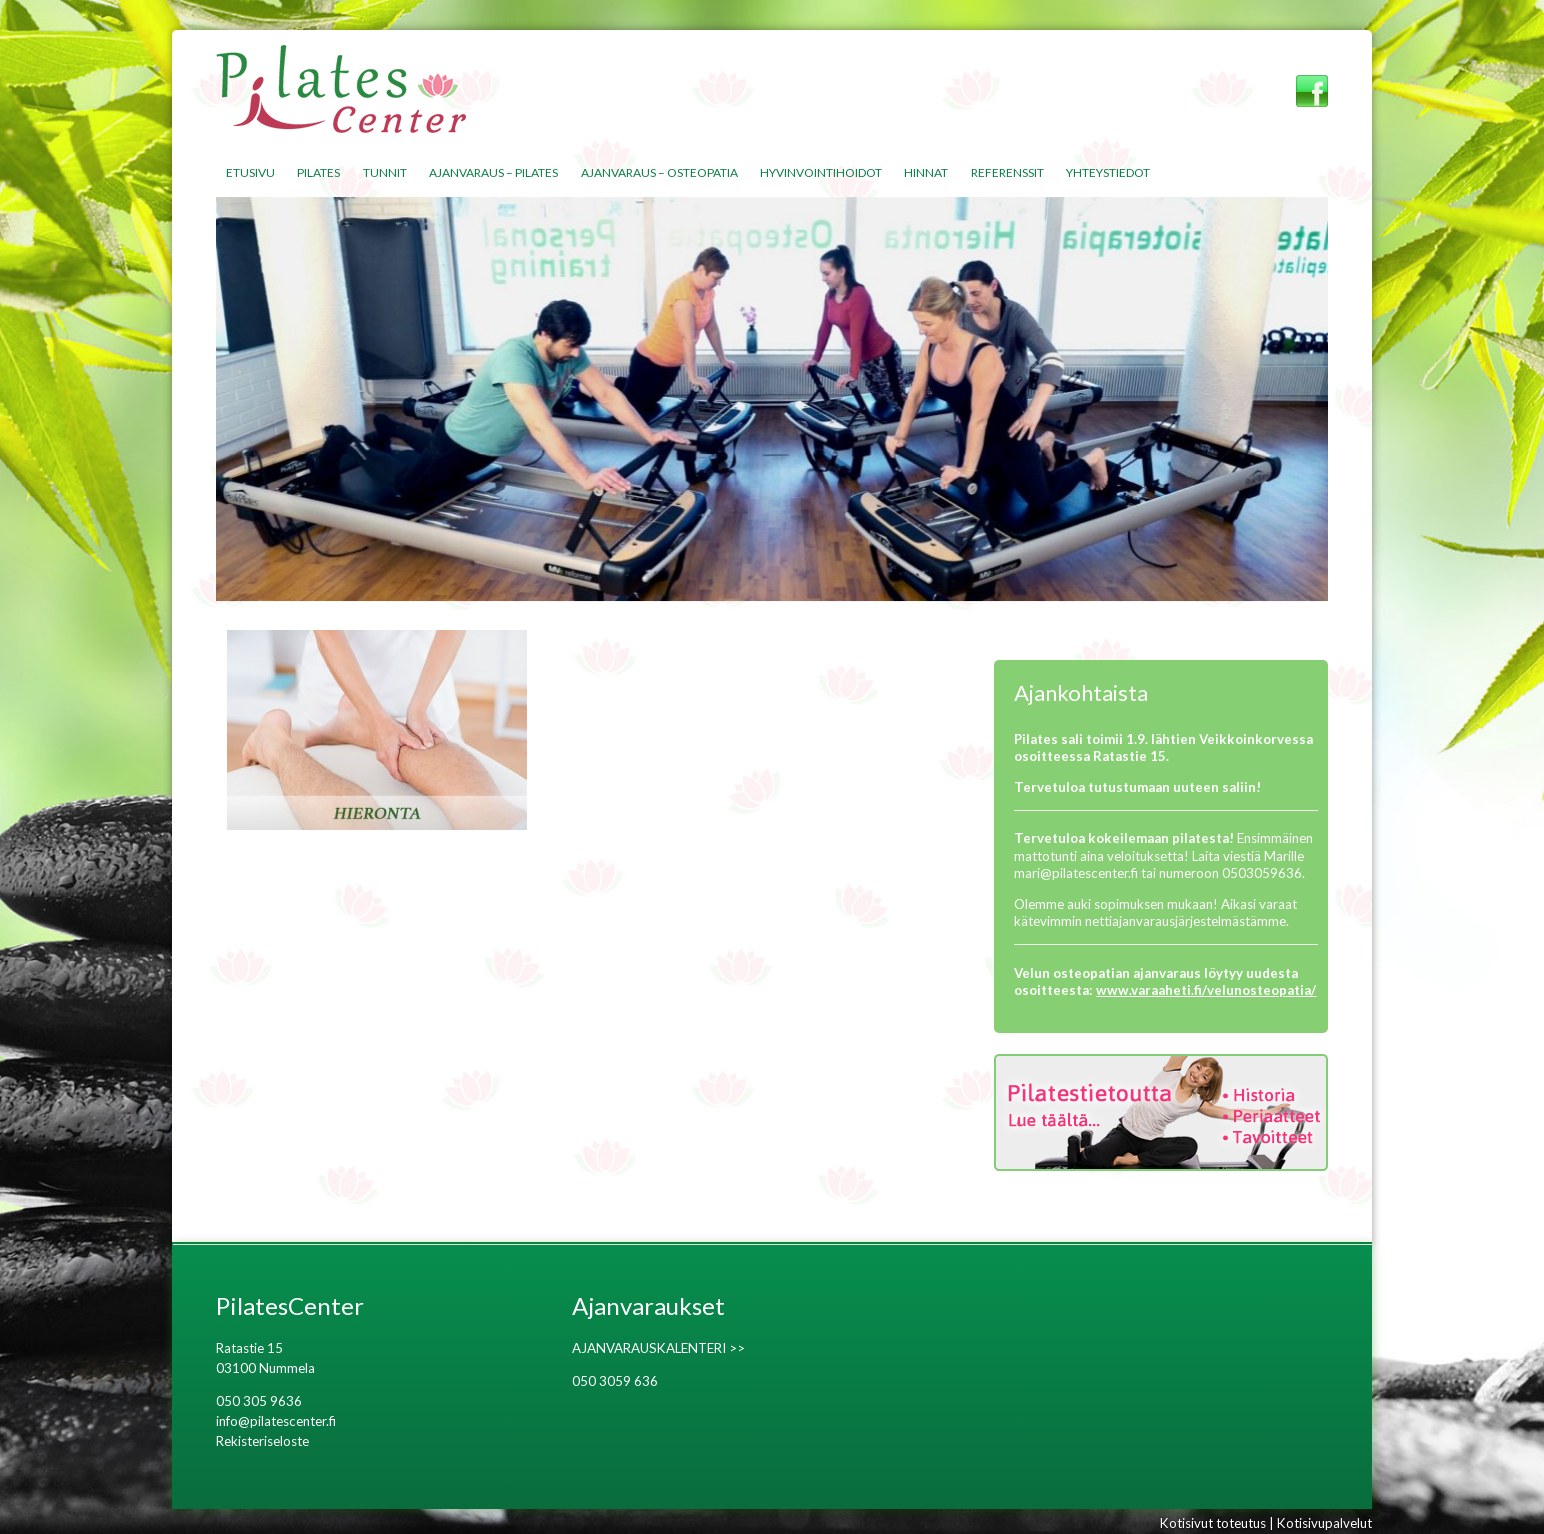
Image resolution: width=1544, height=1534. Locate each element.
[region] (772, 399)
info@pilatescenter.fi (276, 1421)
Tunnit (385, 172)
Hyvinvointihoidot (821, 172)
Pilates (318, 172)
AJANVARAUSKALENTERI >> (658, 1348)
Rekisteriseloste (262, 1441)
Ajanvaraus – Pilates (493, 172)
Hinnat (926, 172)
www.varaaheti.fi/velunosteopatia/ (1206, 990)
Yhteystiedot (1108, 172)
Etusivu (250, 172)
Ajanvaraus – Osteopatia (659, 172)
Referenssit (1007, 172)
